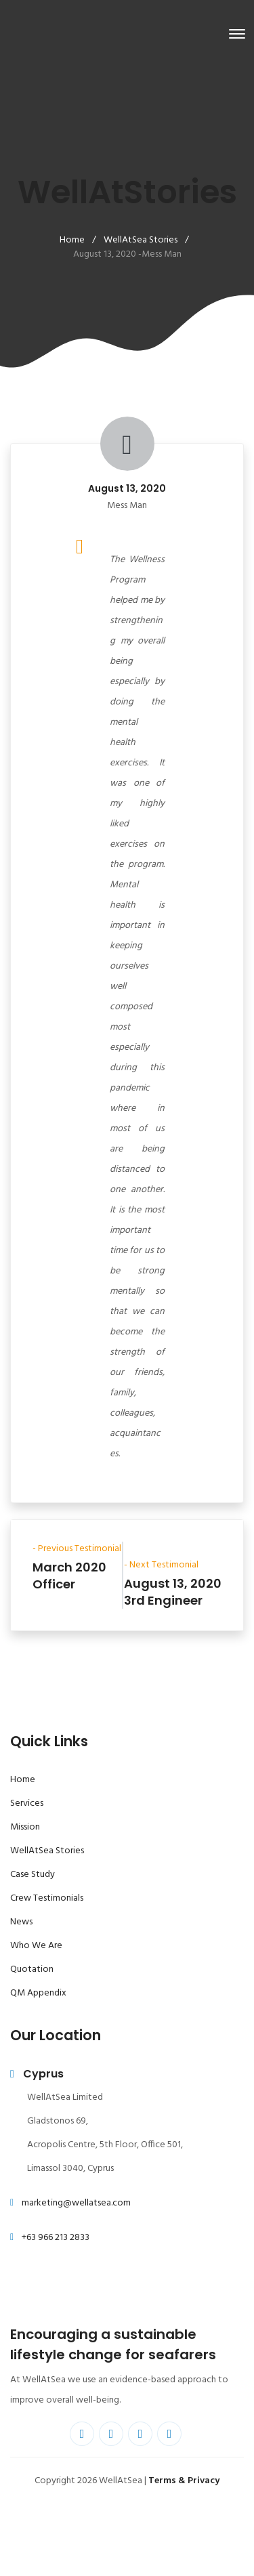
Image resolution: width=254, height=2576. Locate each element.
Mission (25, 1827)
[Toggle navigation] (237, 34)
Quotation (32, 1969)
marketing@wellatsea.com (76, 2203)
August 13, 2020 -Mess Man (127, 254)
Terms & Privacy (183, 2481)
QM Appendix (38, 1993)
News (21, 1922)
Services (26, 1803)
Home (72, 240)
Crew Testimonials (46, 1898)
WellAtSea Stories (140, 240)
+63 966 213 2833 (55, 2237)
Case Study (32, 1874)
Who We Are (36, 1946)
